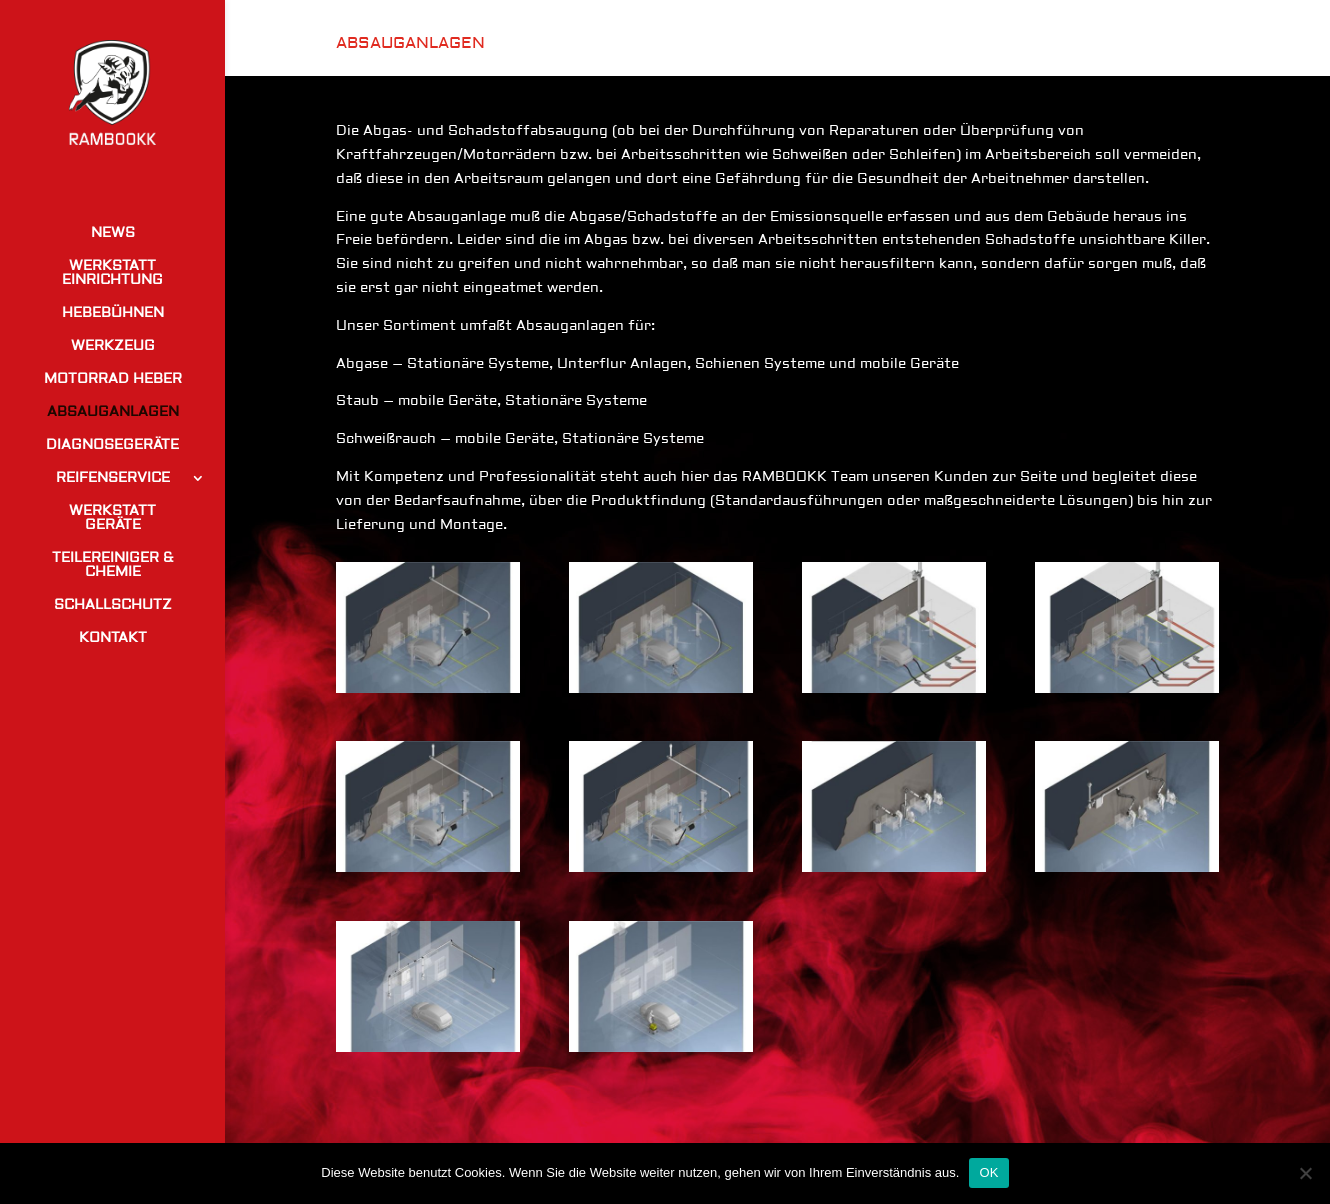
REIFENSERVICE (113, 479)
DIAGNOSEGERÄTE (112, 446)
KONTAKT (113, 639)
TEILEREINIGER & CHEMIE (113, 566)
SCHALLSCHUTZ (113, 606)
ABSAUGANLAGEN (113, 413)
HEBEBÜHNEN (113, 314)
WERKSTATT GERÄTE (112, 519)
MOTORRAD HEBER (113, 380)
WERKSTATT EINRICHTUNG (112, 274)
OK (988, 1172)
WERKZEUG (113, 347)
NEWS (113, 234)
